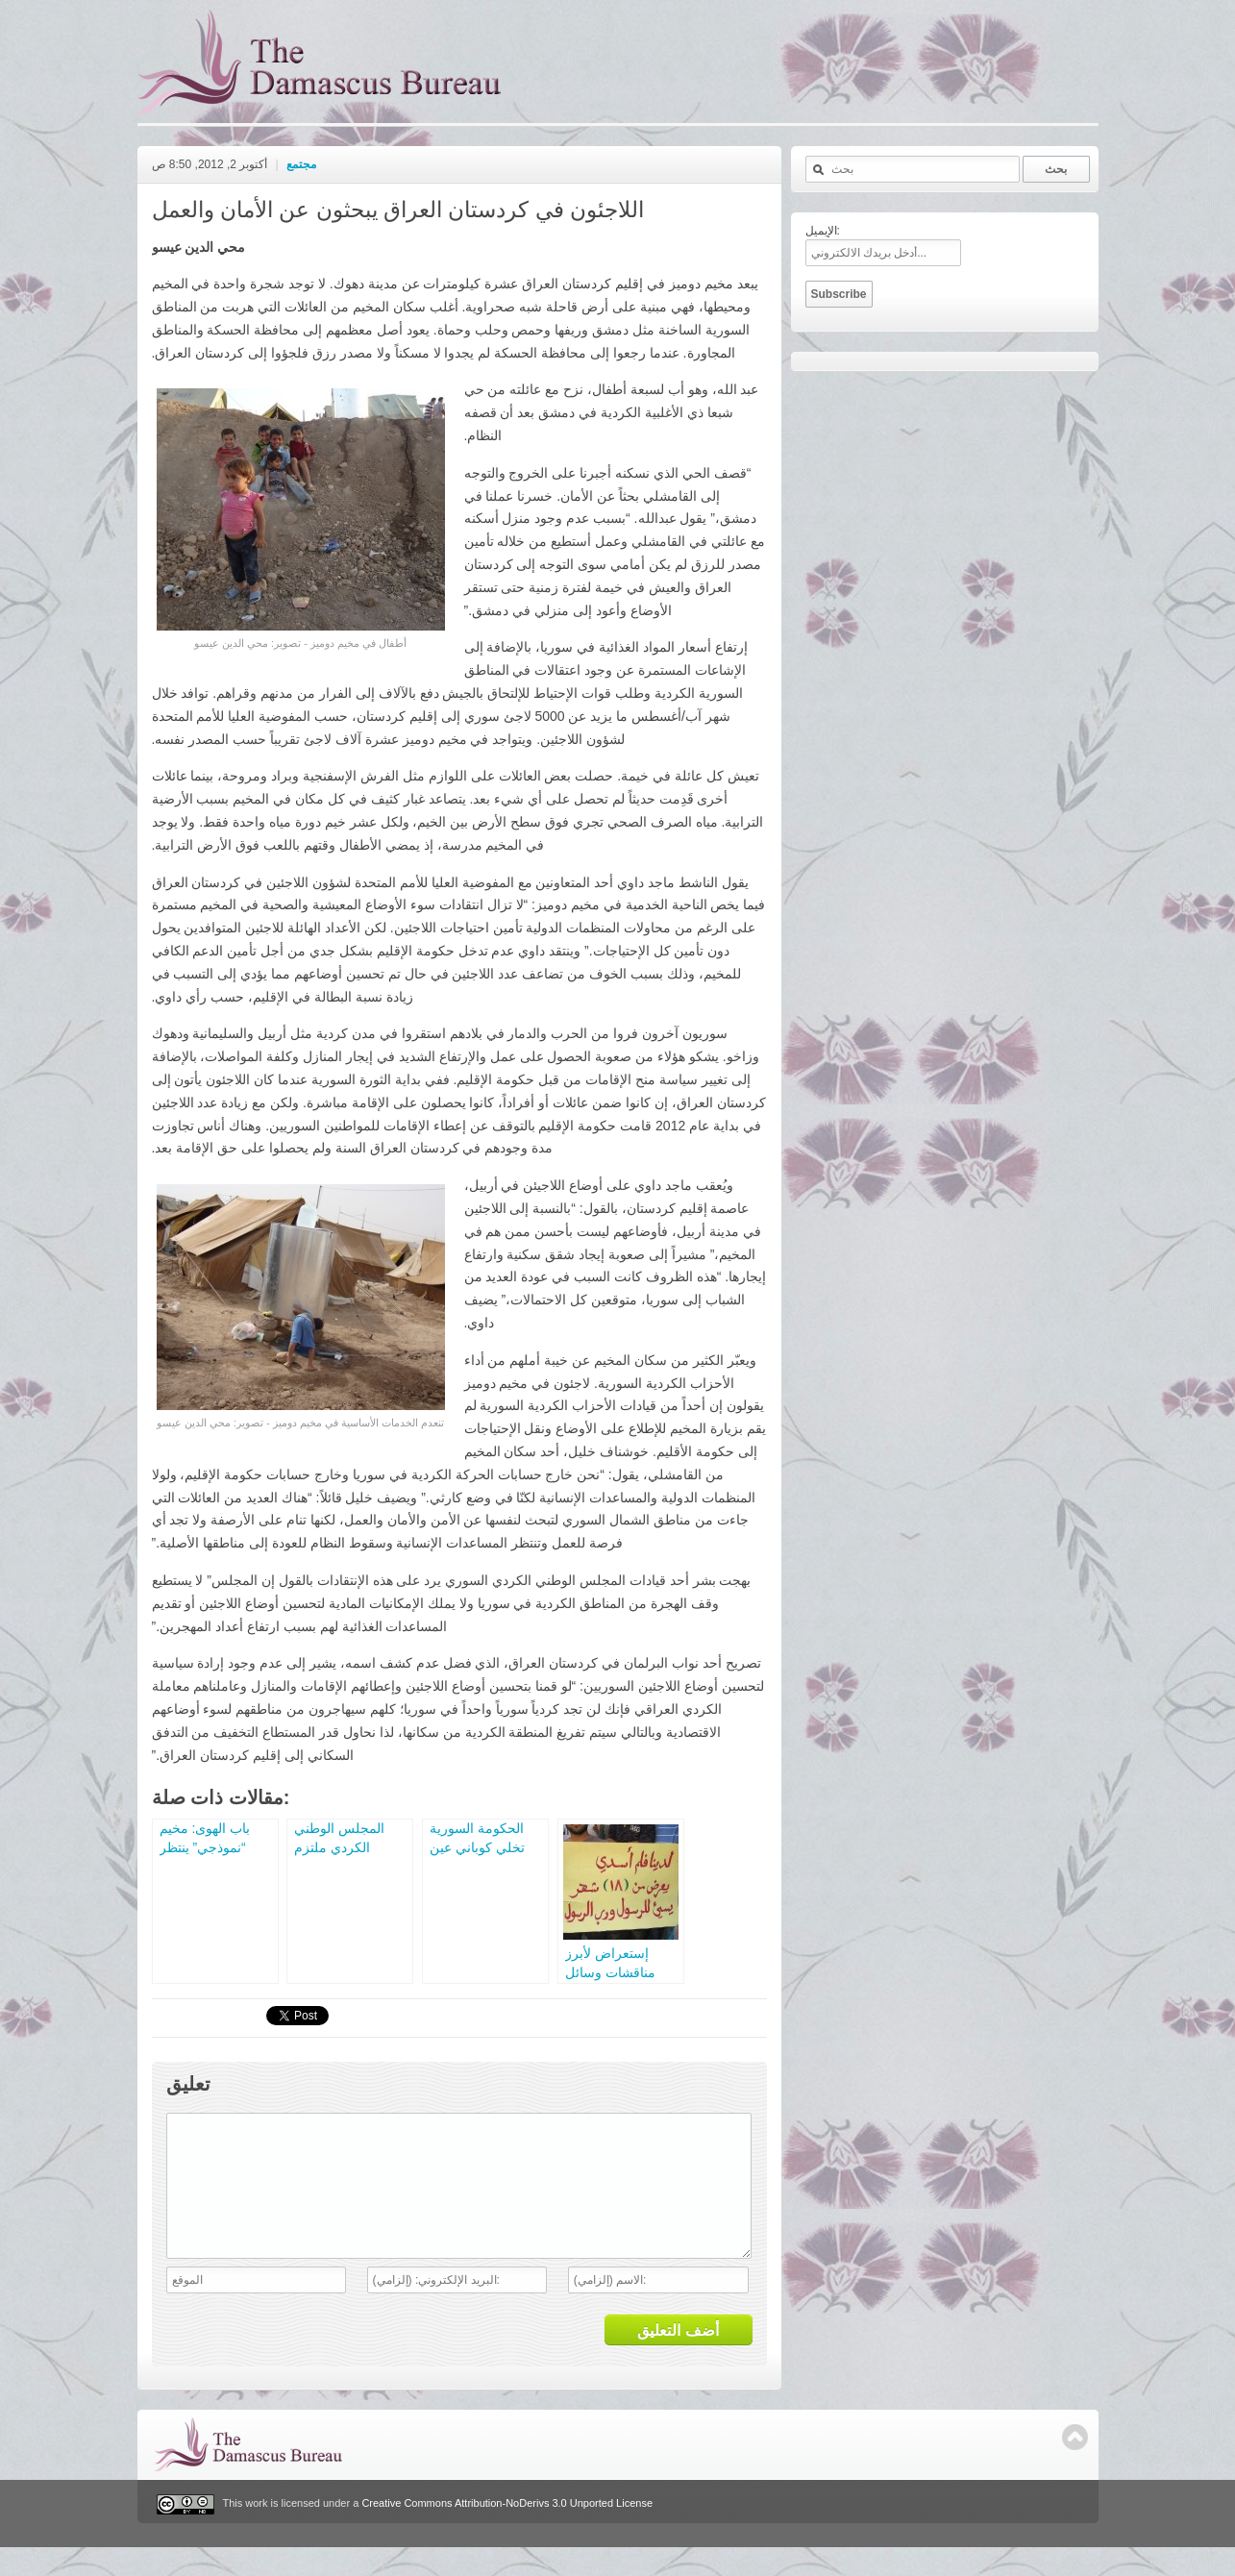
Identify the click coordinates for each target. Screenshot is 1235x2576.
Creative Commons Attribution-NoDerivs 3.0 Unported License (507, 2533)
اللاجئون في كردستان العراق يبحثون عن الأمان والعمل (398, 209)
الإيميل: (822, 230)
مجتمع (301, 164)
